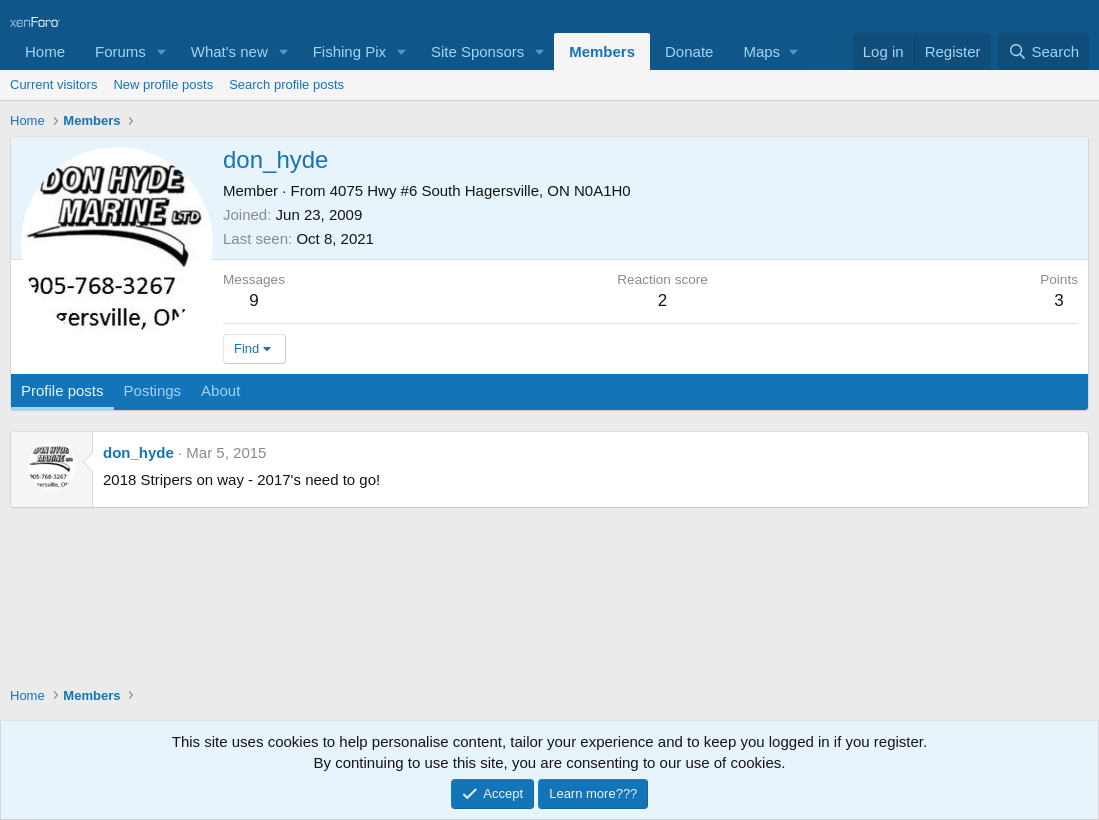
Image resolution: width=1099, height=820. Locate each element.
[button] (162, 51)
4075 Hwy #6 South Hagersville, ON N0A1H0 (480, 190)
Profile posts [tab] (62, 390)
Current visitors (53, 84)
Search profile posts (286, 84)
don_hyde (138, 452)
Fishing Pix (349, 51)
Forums (120, 51)
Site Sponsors (477, 51)
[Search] (1043, 51)
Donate (689, 51)
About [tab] (220, 390)
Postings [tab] (153, 390)
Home (45, 51)
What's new (229, 51)
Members (602, 51)
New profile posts (163, 84)
